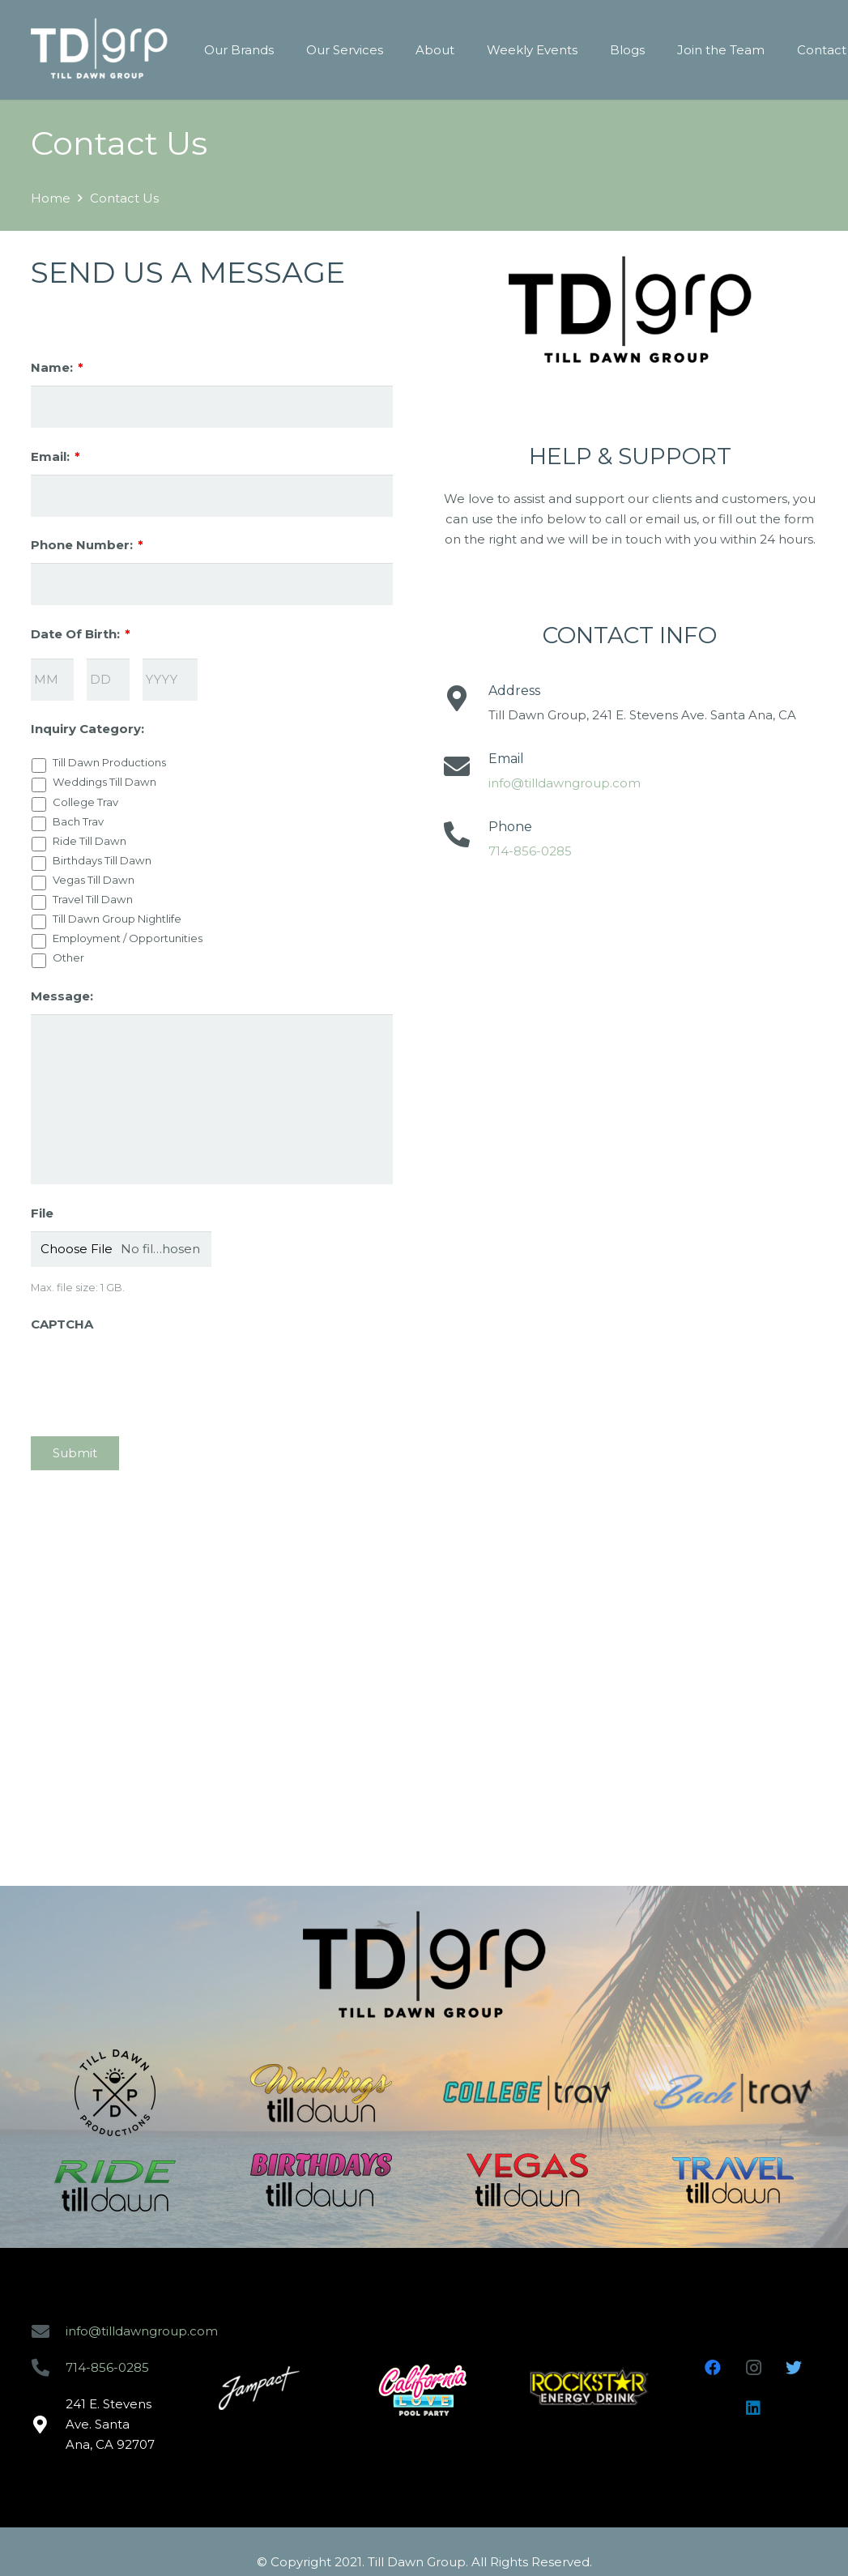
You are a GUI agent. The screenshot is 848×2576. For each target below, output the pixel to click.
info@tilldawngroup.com (564, 783)
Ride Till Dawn (89, 840)
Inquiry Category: (87, 728)
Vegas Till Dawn (93, 879)
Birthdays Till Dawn (102, 860)
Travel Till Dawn (93, 899)
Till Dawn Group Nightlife (117, 918)
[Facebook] (712, 2368)
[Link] (99, 50)
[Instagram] (753, 2368)
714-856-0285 (530, 851)
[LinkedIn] (753, 2408)
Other (68, 957)
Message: (62, 996)
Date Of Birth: (80, 634)
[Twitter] (793, 2368)
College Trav (85, 801)
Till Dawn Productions (109, 762)
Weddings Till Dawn (104, 781)
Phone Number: (87, 544)
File (42, 1213)
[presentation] (154, 1373)
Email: (55, 456)
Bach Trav (78, 821)
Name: (57, 367)
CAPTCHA (62, 1324)
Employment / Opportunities (127, 938)
